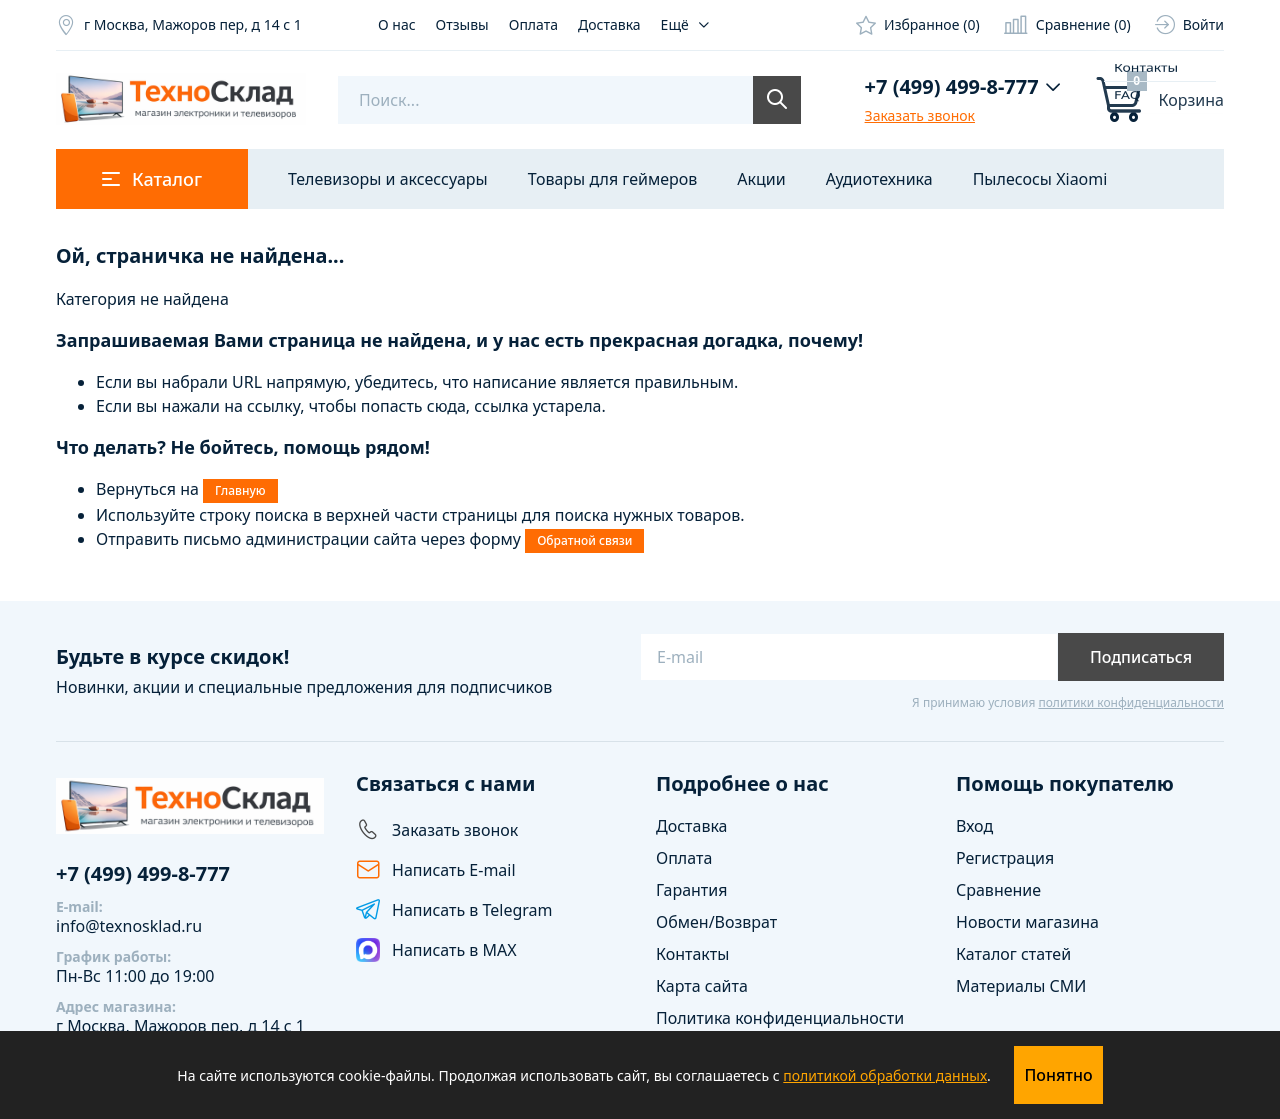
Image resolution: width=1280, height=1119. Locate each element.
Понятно (1058, 1075)
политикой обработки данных (885, 1075)
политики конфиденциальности (1131, 702)
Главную (240, 490)
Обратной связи (584, 540)
